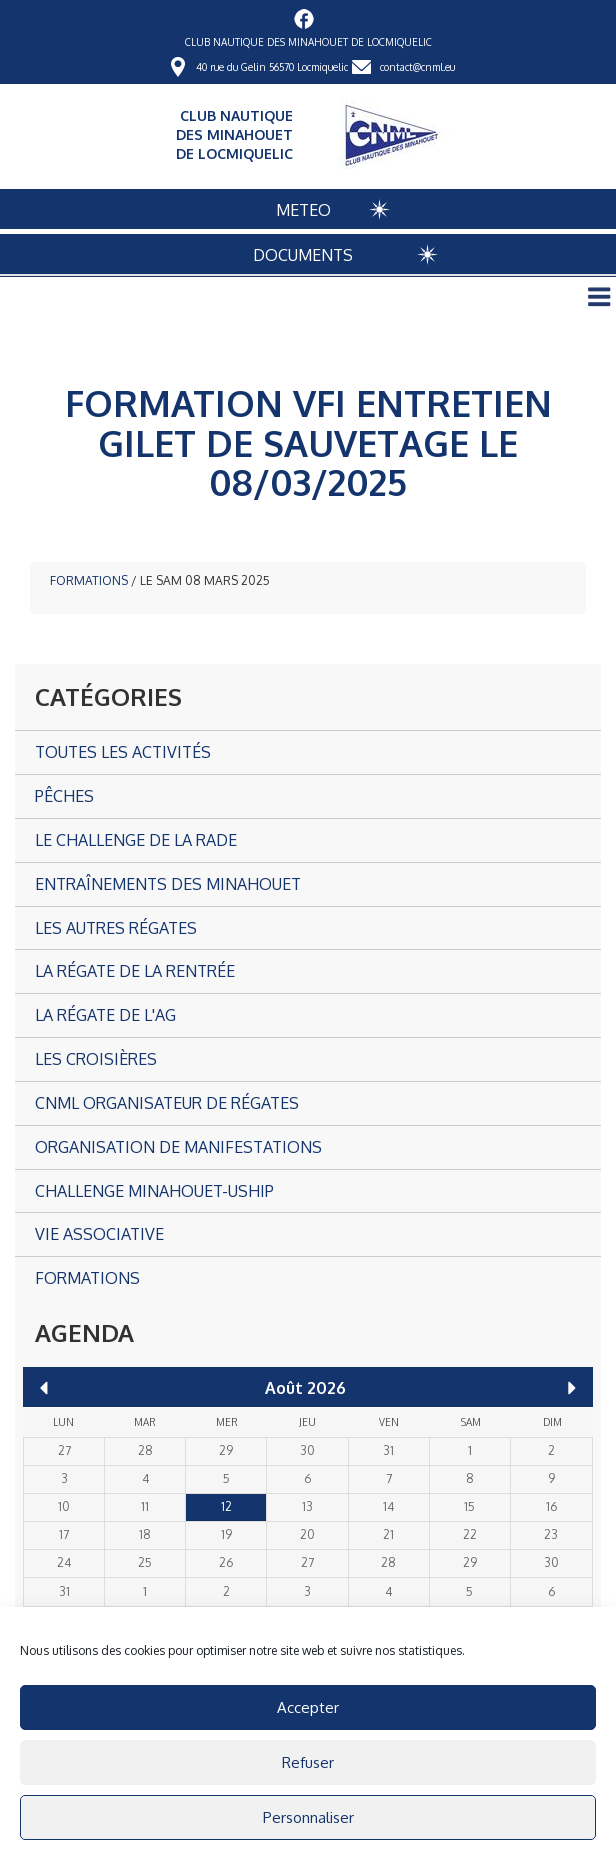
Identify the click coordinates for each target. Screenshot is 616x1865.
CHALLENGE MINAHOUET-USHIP (154, 1191)
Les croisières (96, 1059)
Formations (89, 580)
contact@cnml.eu (417, 67)
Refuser (308, 1762)
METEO (303, 210)
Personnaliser (308, 1817)
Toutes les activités (123, 752)
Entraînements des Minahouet (168, 884)
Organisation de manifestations (178, 1147)
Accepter (308, 1707)
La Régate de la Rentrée (135, 971)
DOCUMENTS (303, 255)
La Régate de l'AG (105, 1015)
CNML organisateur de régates (167, 1103)
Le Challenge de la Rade (136, 840)
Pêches (64, 796)
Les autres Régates (116, 928)
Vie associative (99, 1234)
